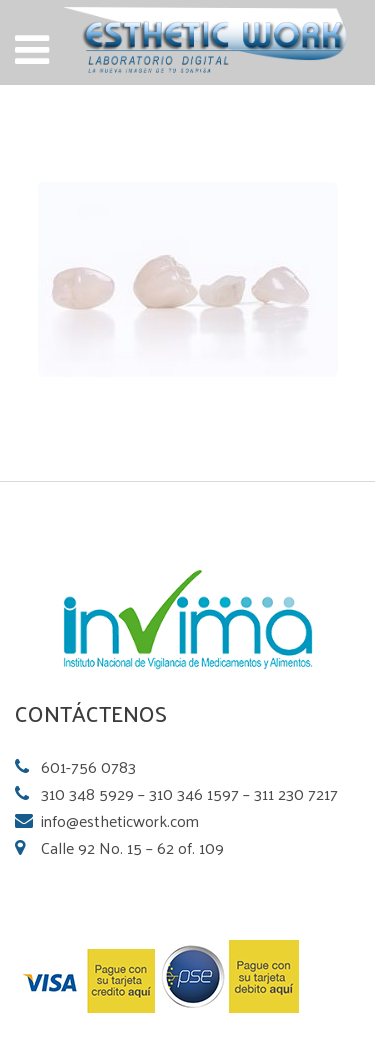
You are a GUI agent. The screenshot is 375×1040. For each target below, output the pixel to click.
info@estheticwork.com (120, 820)
